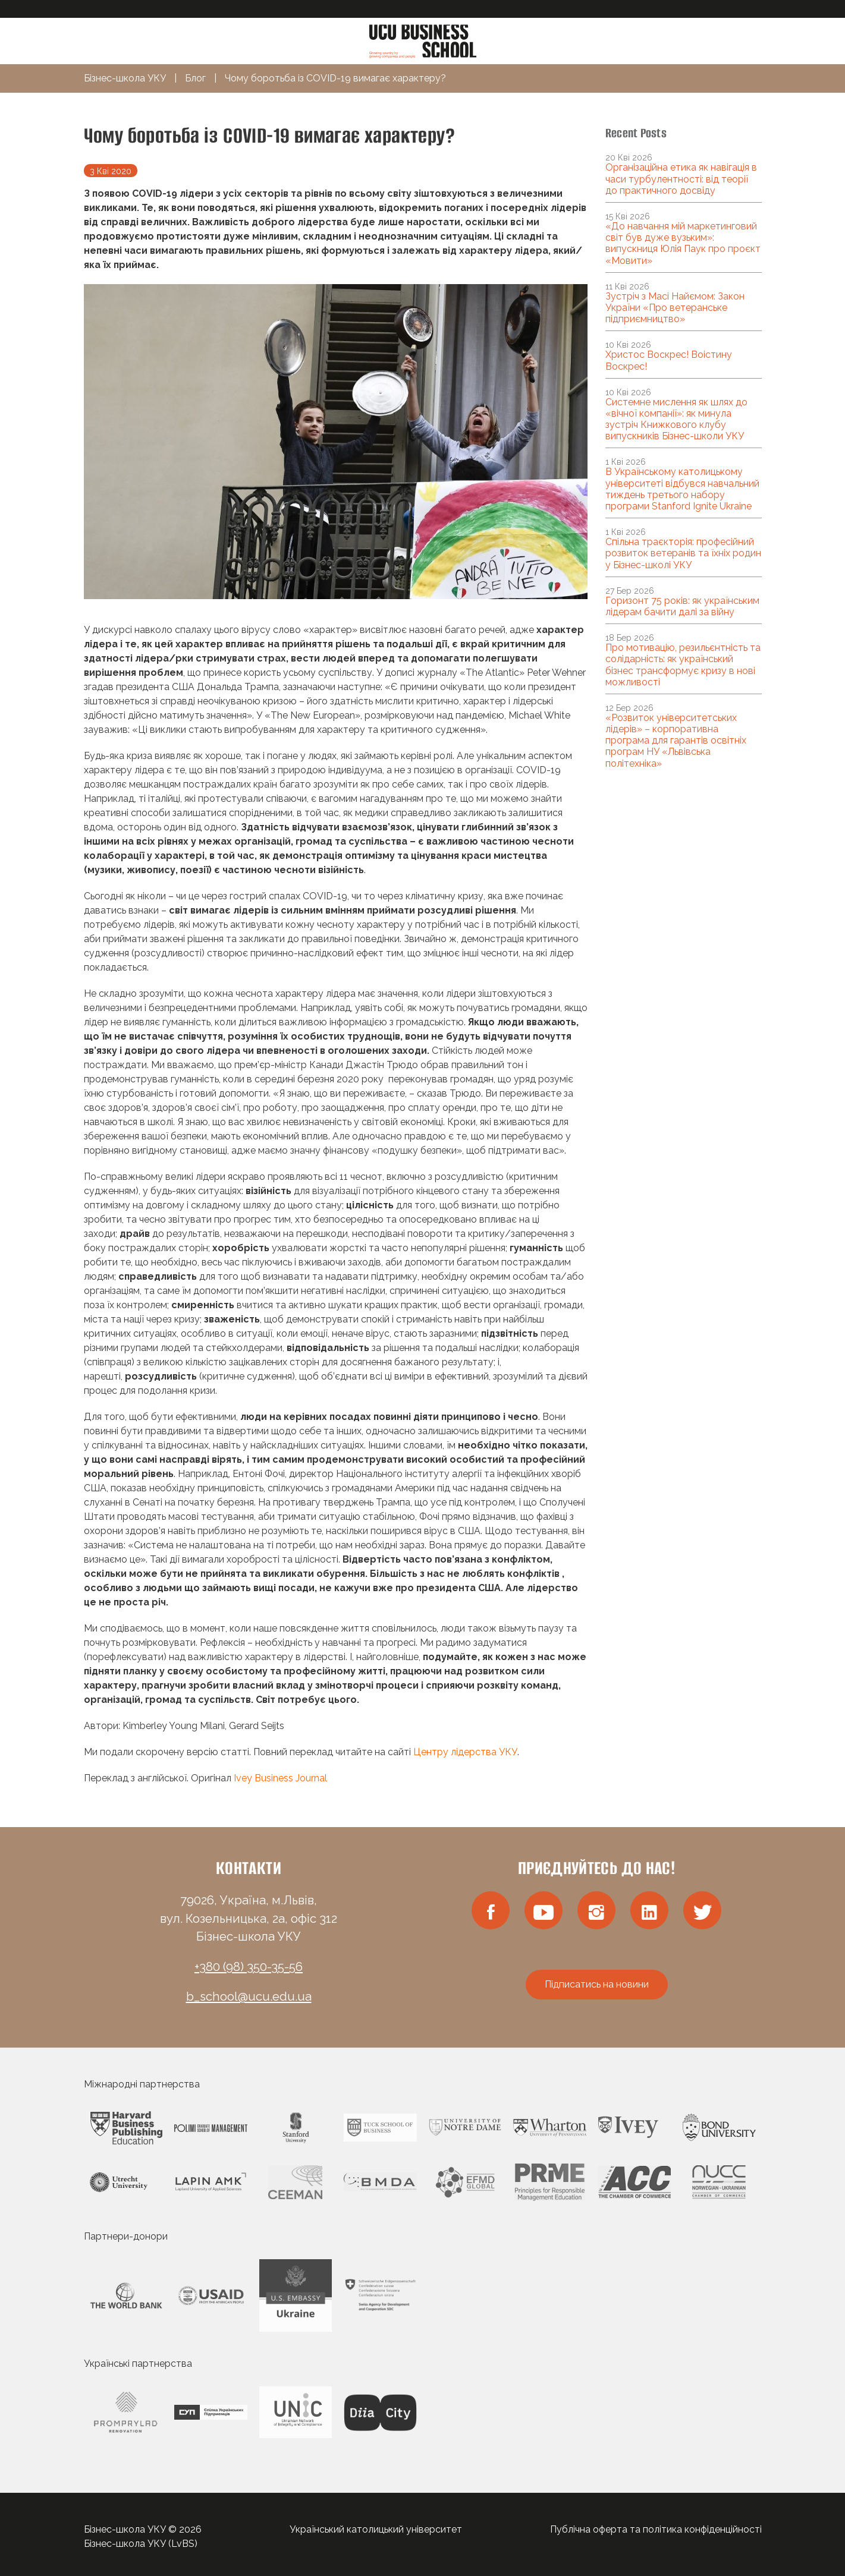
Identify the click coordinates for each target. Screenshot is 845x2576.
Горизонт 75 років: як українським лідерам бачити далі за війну (682, 606)
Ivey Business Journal (280, 1778)
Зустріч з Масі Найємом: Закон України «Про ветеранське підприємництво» (675, 308)
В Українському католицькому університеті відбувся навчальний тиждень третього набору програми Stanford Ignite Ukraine (682, 489)
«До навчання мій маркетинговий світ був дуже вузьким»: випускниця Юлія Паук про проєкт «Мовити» (683, 243)
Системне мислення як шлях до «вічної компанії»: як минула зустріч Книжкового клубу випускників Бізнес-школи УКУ (676, 419)
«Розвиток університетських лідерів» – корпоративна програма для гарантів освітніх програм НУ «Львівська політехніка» (675, 740)
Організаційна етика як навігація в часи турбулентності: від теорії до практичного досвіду (681, 179)
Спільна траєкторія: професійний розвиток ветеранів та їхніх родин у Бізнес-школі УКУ (683, 553)
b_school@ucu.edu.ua (249, 1996)
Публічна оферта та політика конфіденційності (656, 2529)
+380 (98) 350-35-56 (248, 1967)
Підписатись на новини (597, 1984)
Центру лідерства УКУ (465, 1752)
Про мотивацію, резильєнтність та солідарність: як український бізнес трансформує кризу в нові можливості (683, 665)
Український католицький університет (376, 2529)
